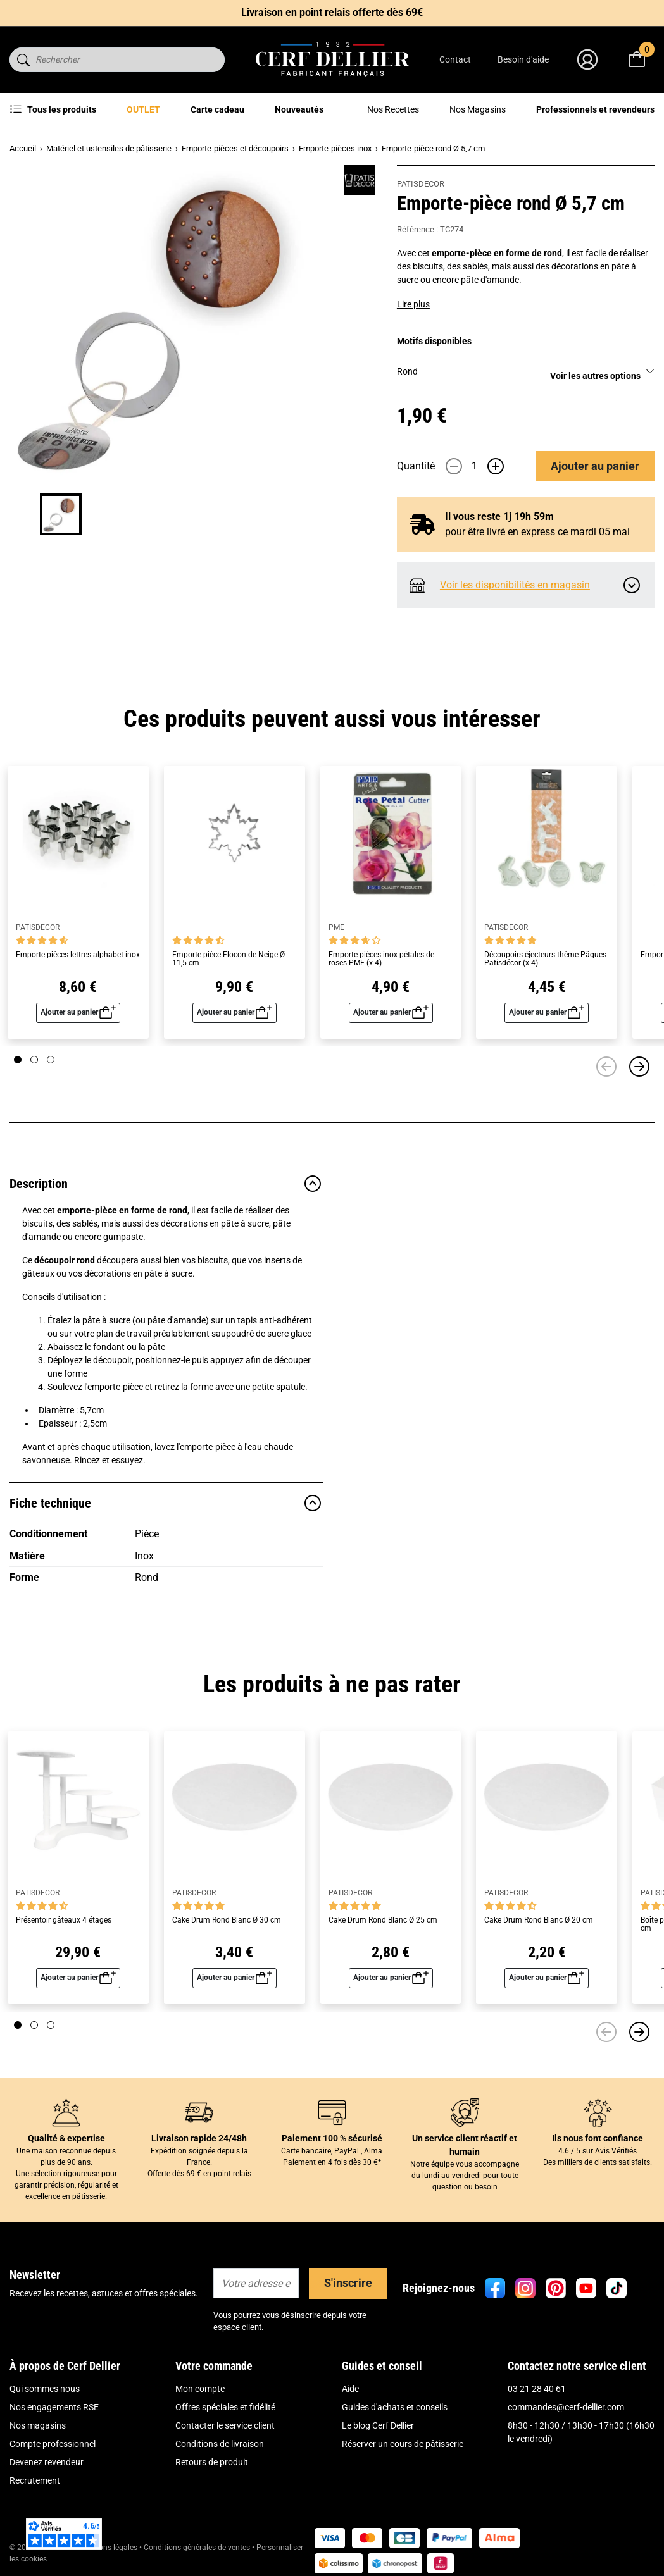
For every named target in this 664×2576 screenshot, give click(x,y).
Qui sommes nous (44, 2389)
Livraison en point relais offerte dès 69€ (332, 12)
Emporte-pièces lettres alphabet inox (78, 955)
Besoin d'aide (523, 59)
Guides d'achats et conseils (395, 2407)
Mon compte (200, 2389)
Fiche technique (166, 1503)
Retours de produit (211, 2462)
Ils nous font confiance (597, 2138)
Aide (350, 2389)
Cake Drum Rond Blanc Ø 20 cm (538, 1920)
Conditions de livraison (219, 2444)
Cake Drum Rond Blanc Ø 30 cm (226, 1920)
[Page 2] (34, 1059)
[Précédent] (606, 1066)
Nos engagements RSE (54, 2407)
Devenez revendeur (46, 2462)
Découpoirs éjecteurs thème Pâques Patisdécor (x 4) (545, 959)
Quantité (416, 466)
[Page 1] (18, 1059)
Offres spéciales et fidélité (225, 2407)
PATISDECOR (420, 184)
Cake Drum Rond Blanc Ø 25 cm (383, 1920)
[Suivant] (639, 1066)
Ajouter (595, 466)
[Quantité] (474, 466)
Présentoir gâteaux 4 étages (63, 1920)
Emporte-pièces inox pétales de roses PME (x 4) (381, 959)
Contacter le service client (225, 2425)
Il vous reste (499, 517)
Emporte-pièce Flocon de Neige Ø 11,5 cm (228, 959)
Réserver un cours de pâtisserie (402, 2444)
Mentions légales (108, 2547)
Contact (455, 59)
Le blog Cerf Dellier (378, 2425)
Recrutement (34, 2480)
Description (166, 1183)
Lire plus (413, 304)
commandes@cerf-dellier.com (566, 2407)
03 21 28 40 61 (537, 2389)
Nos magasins (37, 2425)
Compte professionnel (52, 2444)
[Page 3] (50, 1059)
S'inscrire (348, 2282)
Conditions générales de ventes (197, 2547)
